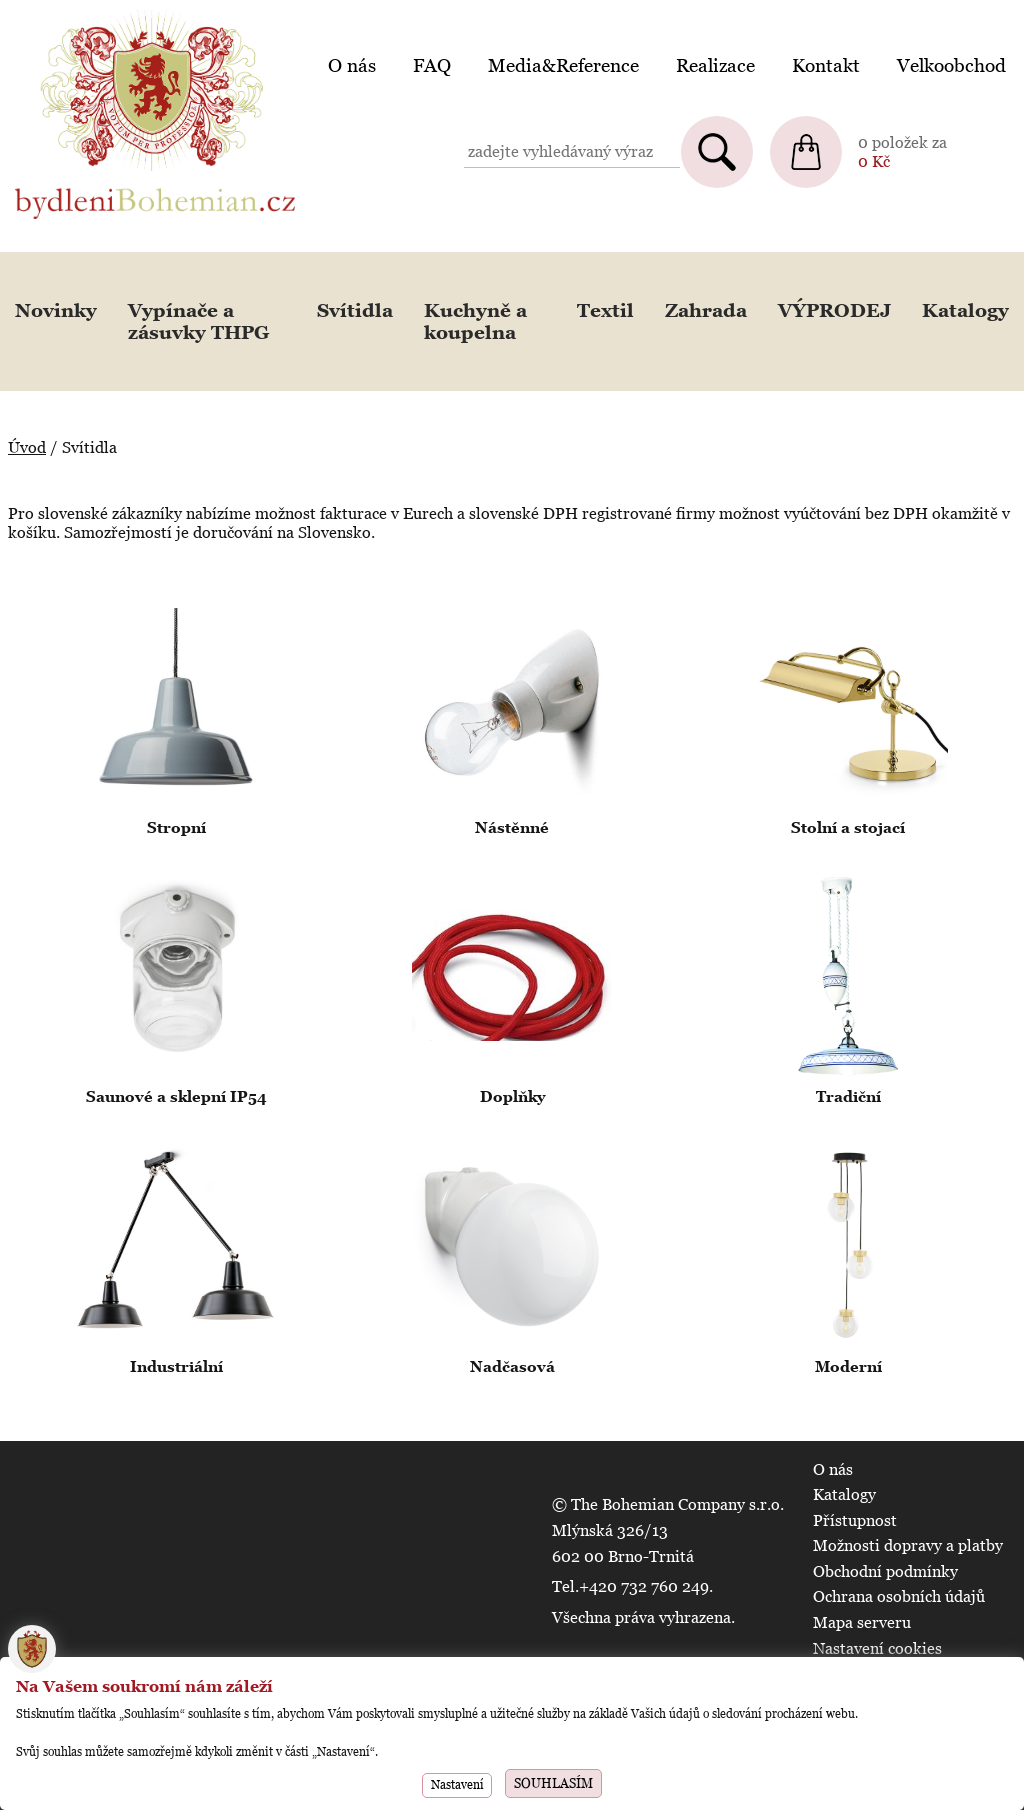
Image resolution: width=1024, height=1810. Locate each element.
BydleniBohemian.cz (87, 13)
